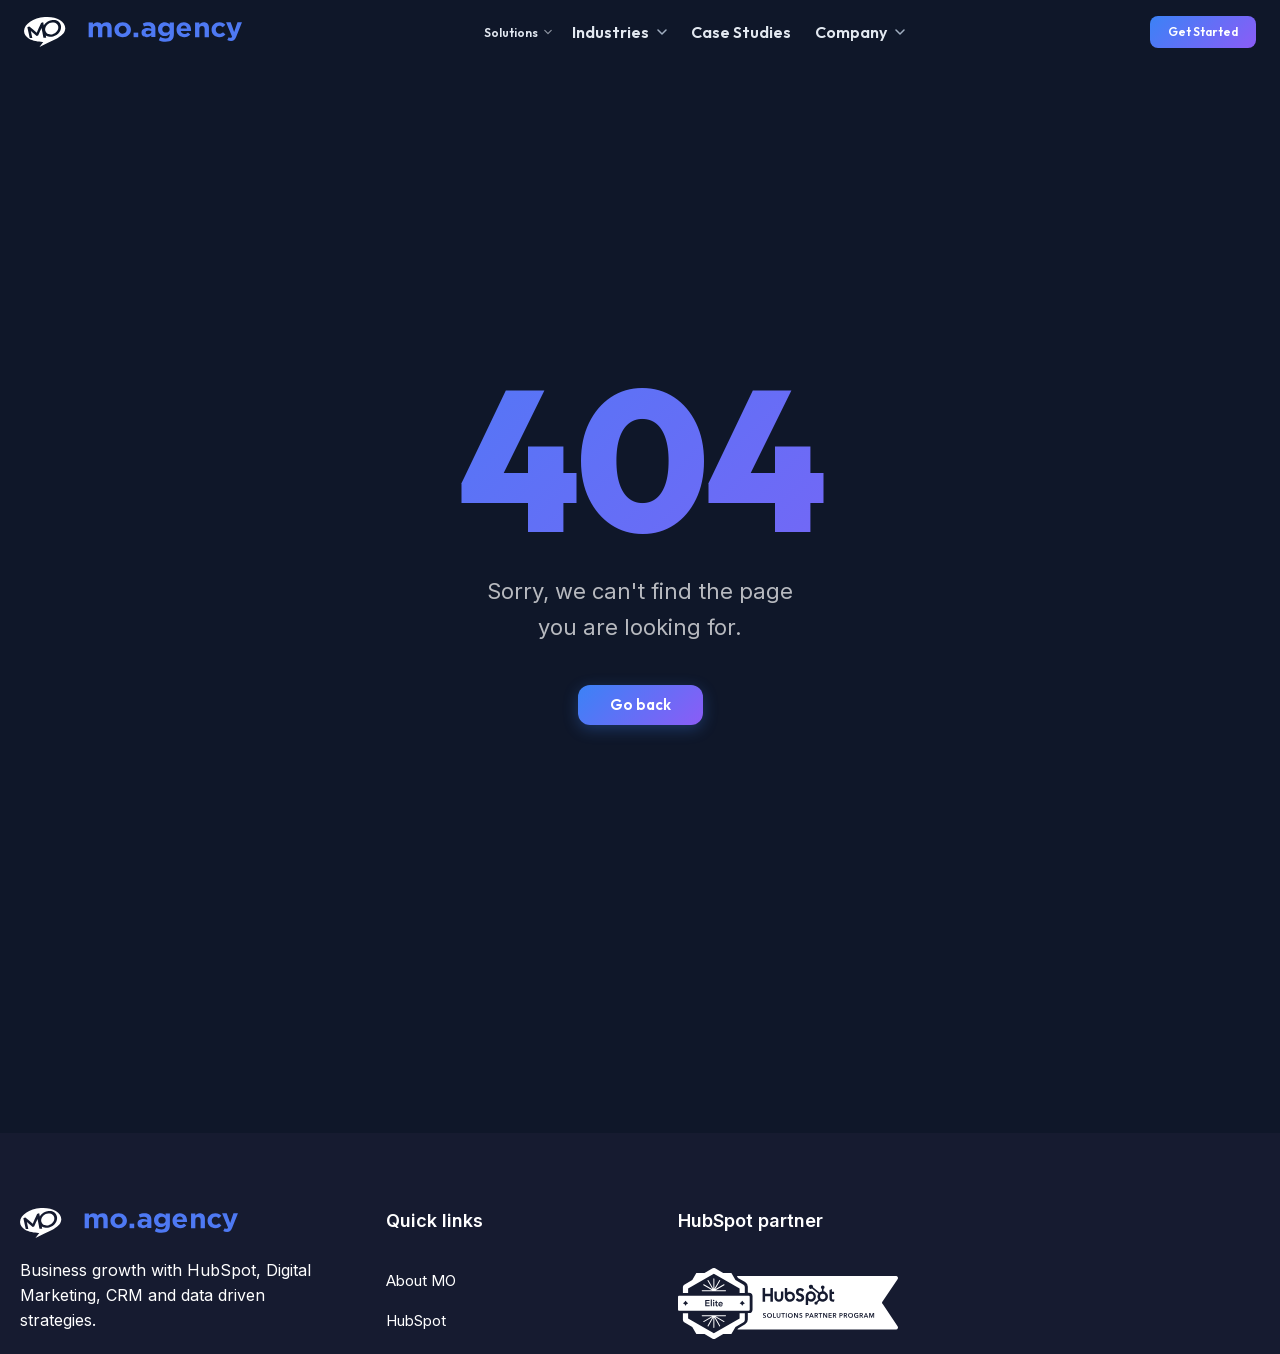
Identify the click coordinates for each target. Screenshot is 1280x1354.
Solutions (518, 32)
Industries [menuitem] (610, 32)
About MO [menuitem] (421, 1280)
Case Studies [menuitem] (741, 32)
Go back (640, 704)
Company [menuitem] (851, 32)
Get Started (1203, 31)
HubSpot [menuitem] (416, 1320)
